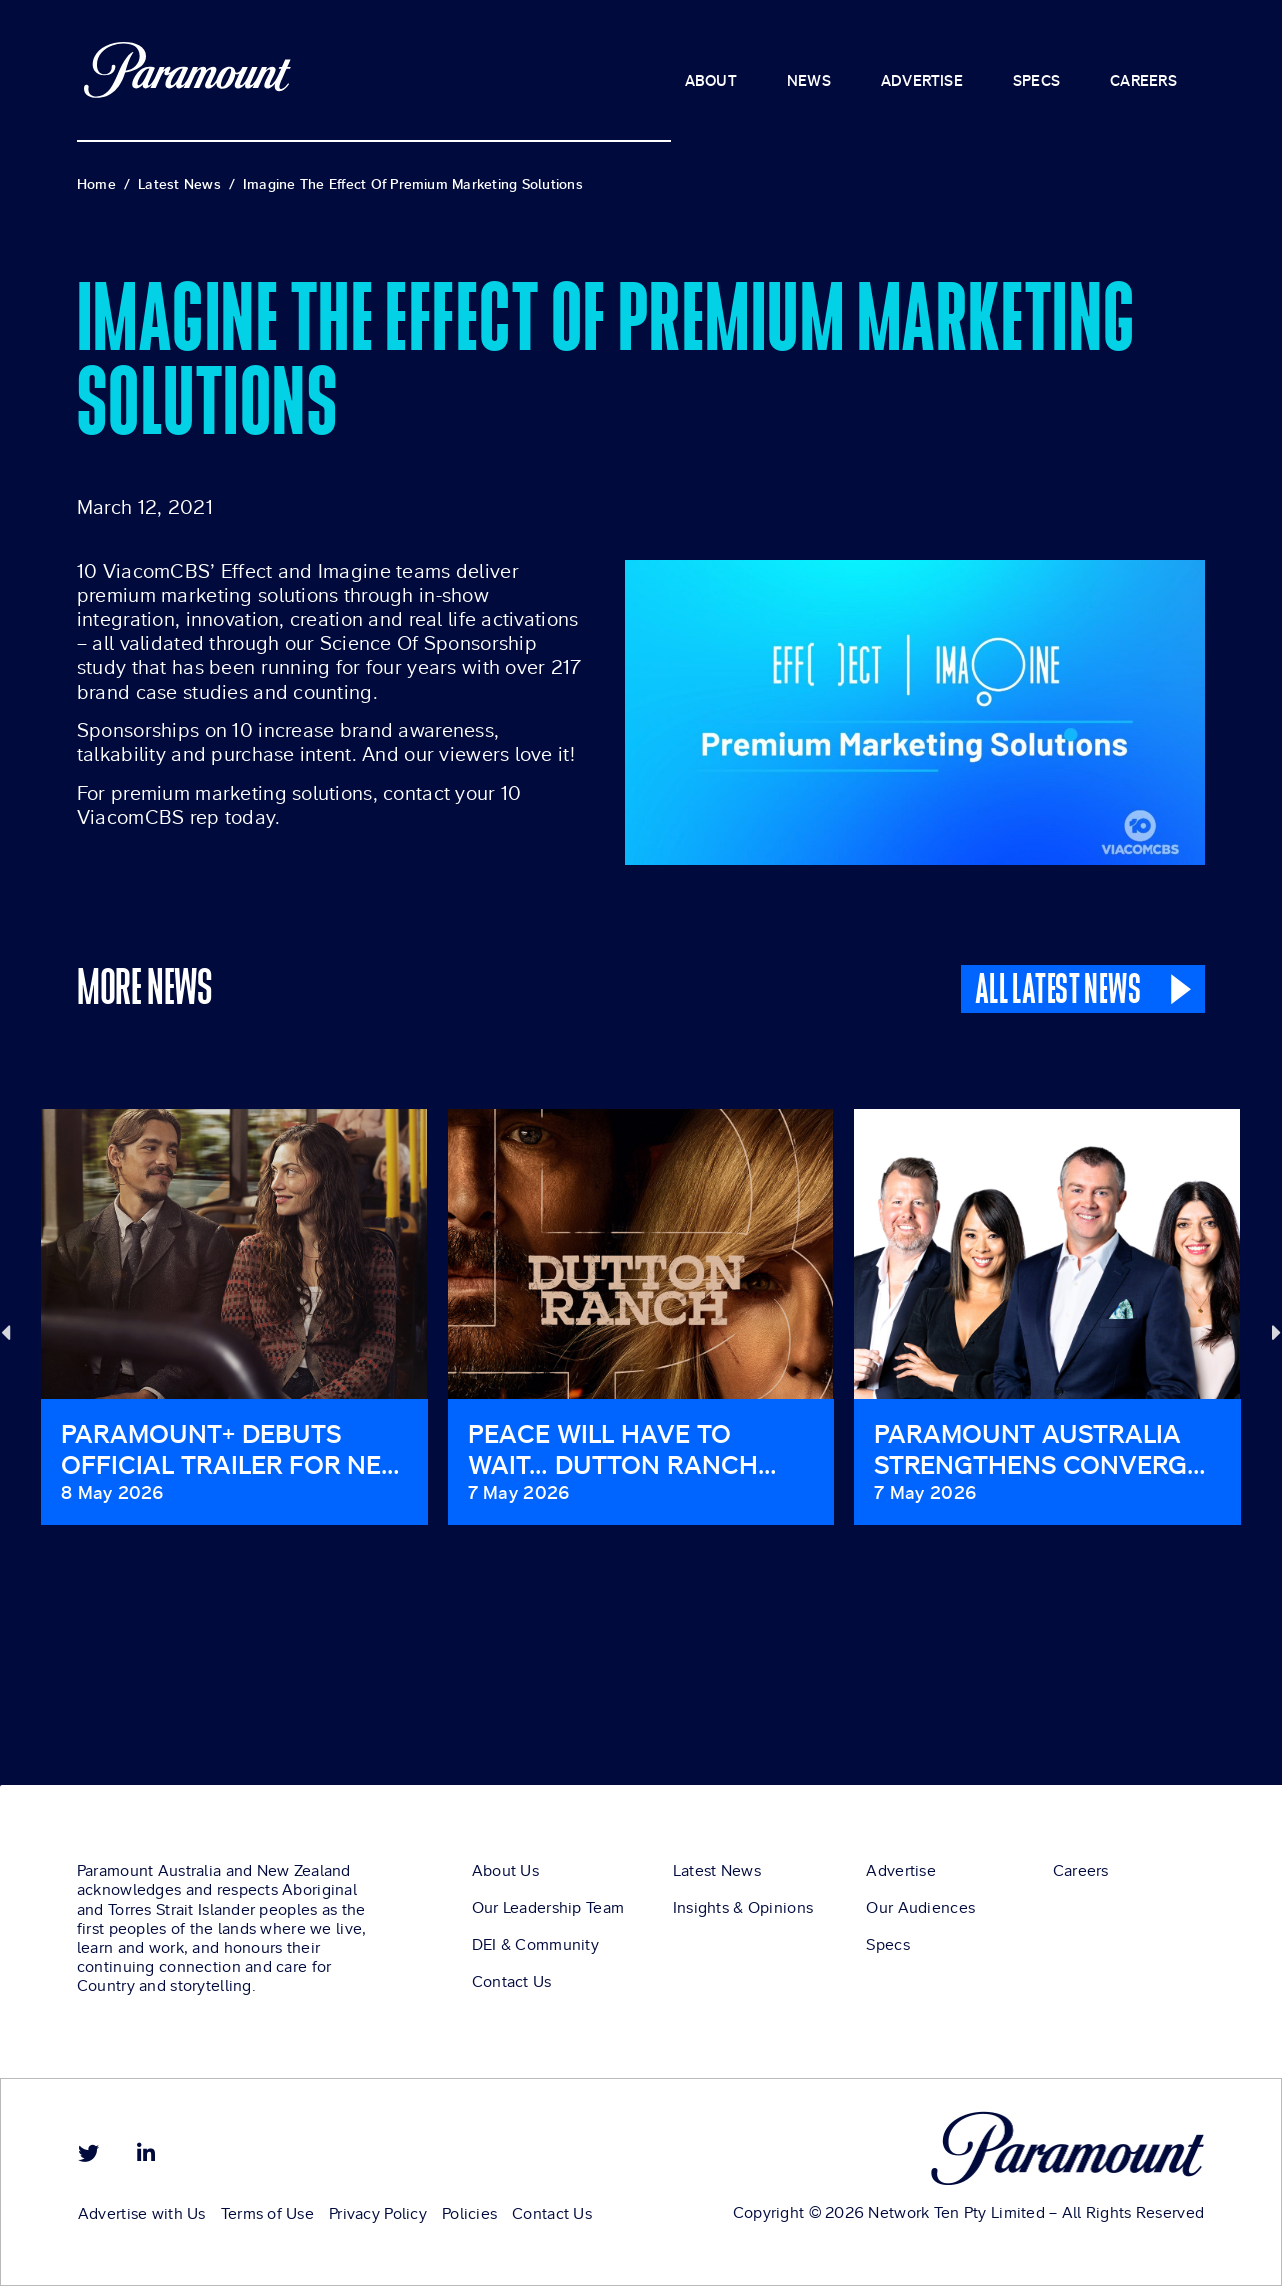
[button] (5, 1331)
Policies (469, 2214)
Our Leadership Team (548, 1908)
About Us (505, 1871)
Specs (887, 1945)
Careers (1081, 1871)
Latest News (717, 1871)
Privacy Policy (378, 2214)
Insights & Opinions (743, 1908)
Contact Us (512, 1982)
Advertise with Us (142, 2214)
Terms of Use (267, 2214)
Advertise (901, 1871)
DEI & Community (535, 1945)
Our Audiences (920, 1908)
